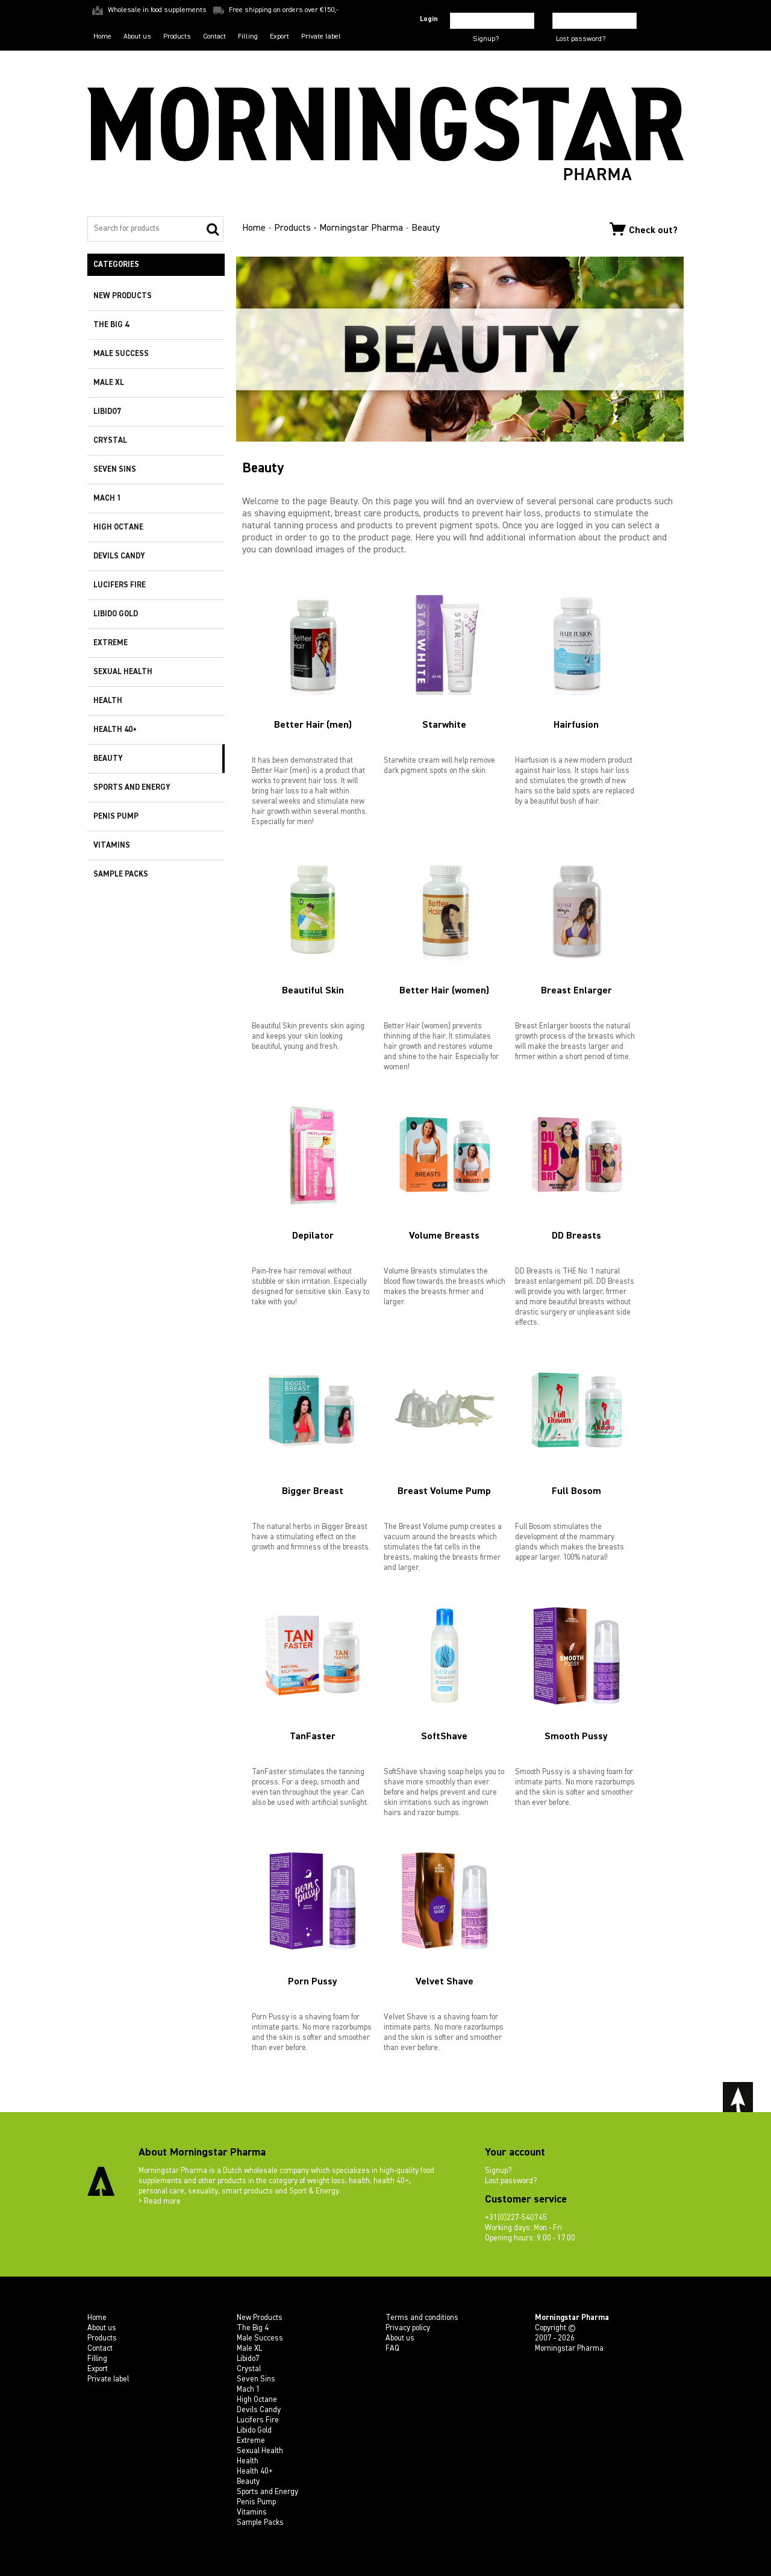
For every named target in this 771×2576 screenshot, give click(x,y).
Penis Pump (116, 817)
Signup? (486, 39)
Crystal (110, 441)
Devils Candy (119, 556)
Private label (321, 36)
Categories (116, 265)
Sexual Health (122, 672)
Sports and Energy (131, 788)
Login (429, 19)
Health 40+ (115, 730)
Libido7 (107, 412)
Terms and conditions (422, 2318)
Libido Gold (115, 614)
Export (279, 36)
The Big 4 (111, 325)
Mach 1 (107, 498)
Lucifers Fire (119, 585)
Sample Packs (120, 874)
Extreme (110, 643)
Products (177, 36)
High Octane (118, 527)
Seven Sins (114, 470)
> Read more (160, 2202)
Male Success (121, 354)
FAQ (392, 2348)
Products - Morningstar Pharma (338, 228)
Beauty (108, 759)
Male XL (108, 383)
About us (137, 36)
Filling (248, 36)
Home (102, 36)
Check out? (644, 229)
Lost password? (580, 39)
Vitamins (111, 845)
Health (107, 701)
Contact (214, 36)
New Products (122, 296)
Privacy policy (408, 2328)
